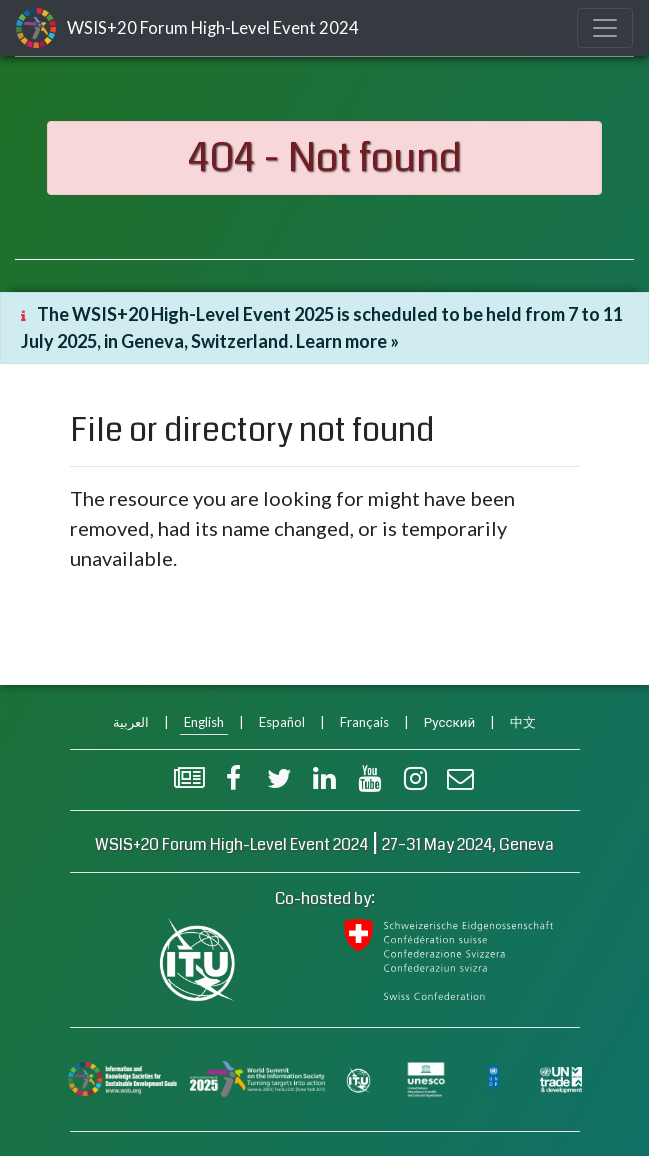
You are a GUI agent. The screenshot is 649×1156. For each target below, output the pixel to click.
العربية (131, 722)
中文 (523, 722)
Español (282, 722)
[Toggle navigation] (605, 28)
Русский (449, 722)
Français (364, 722)
